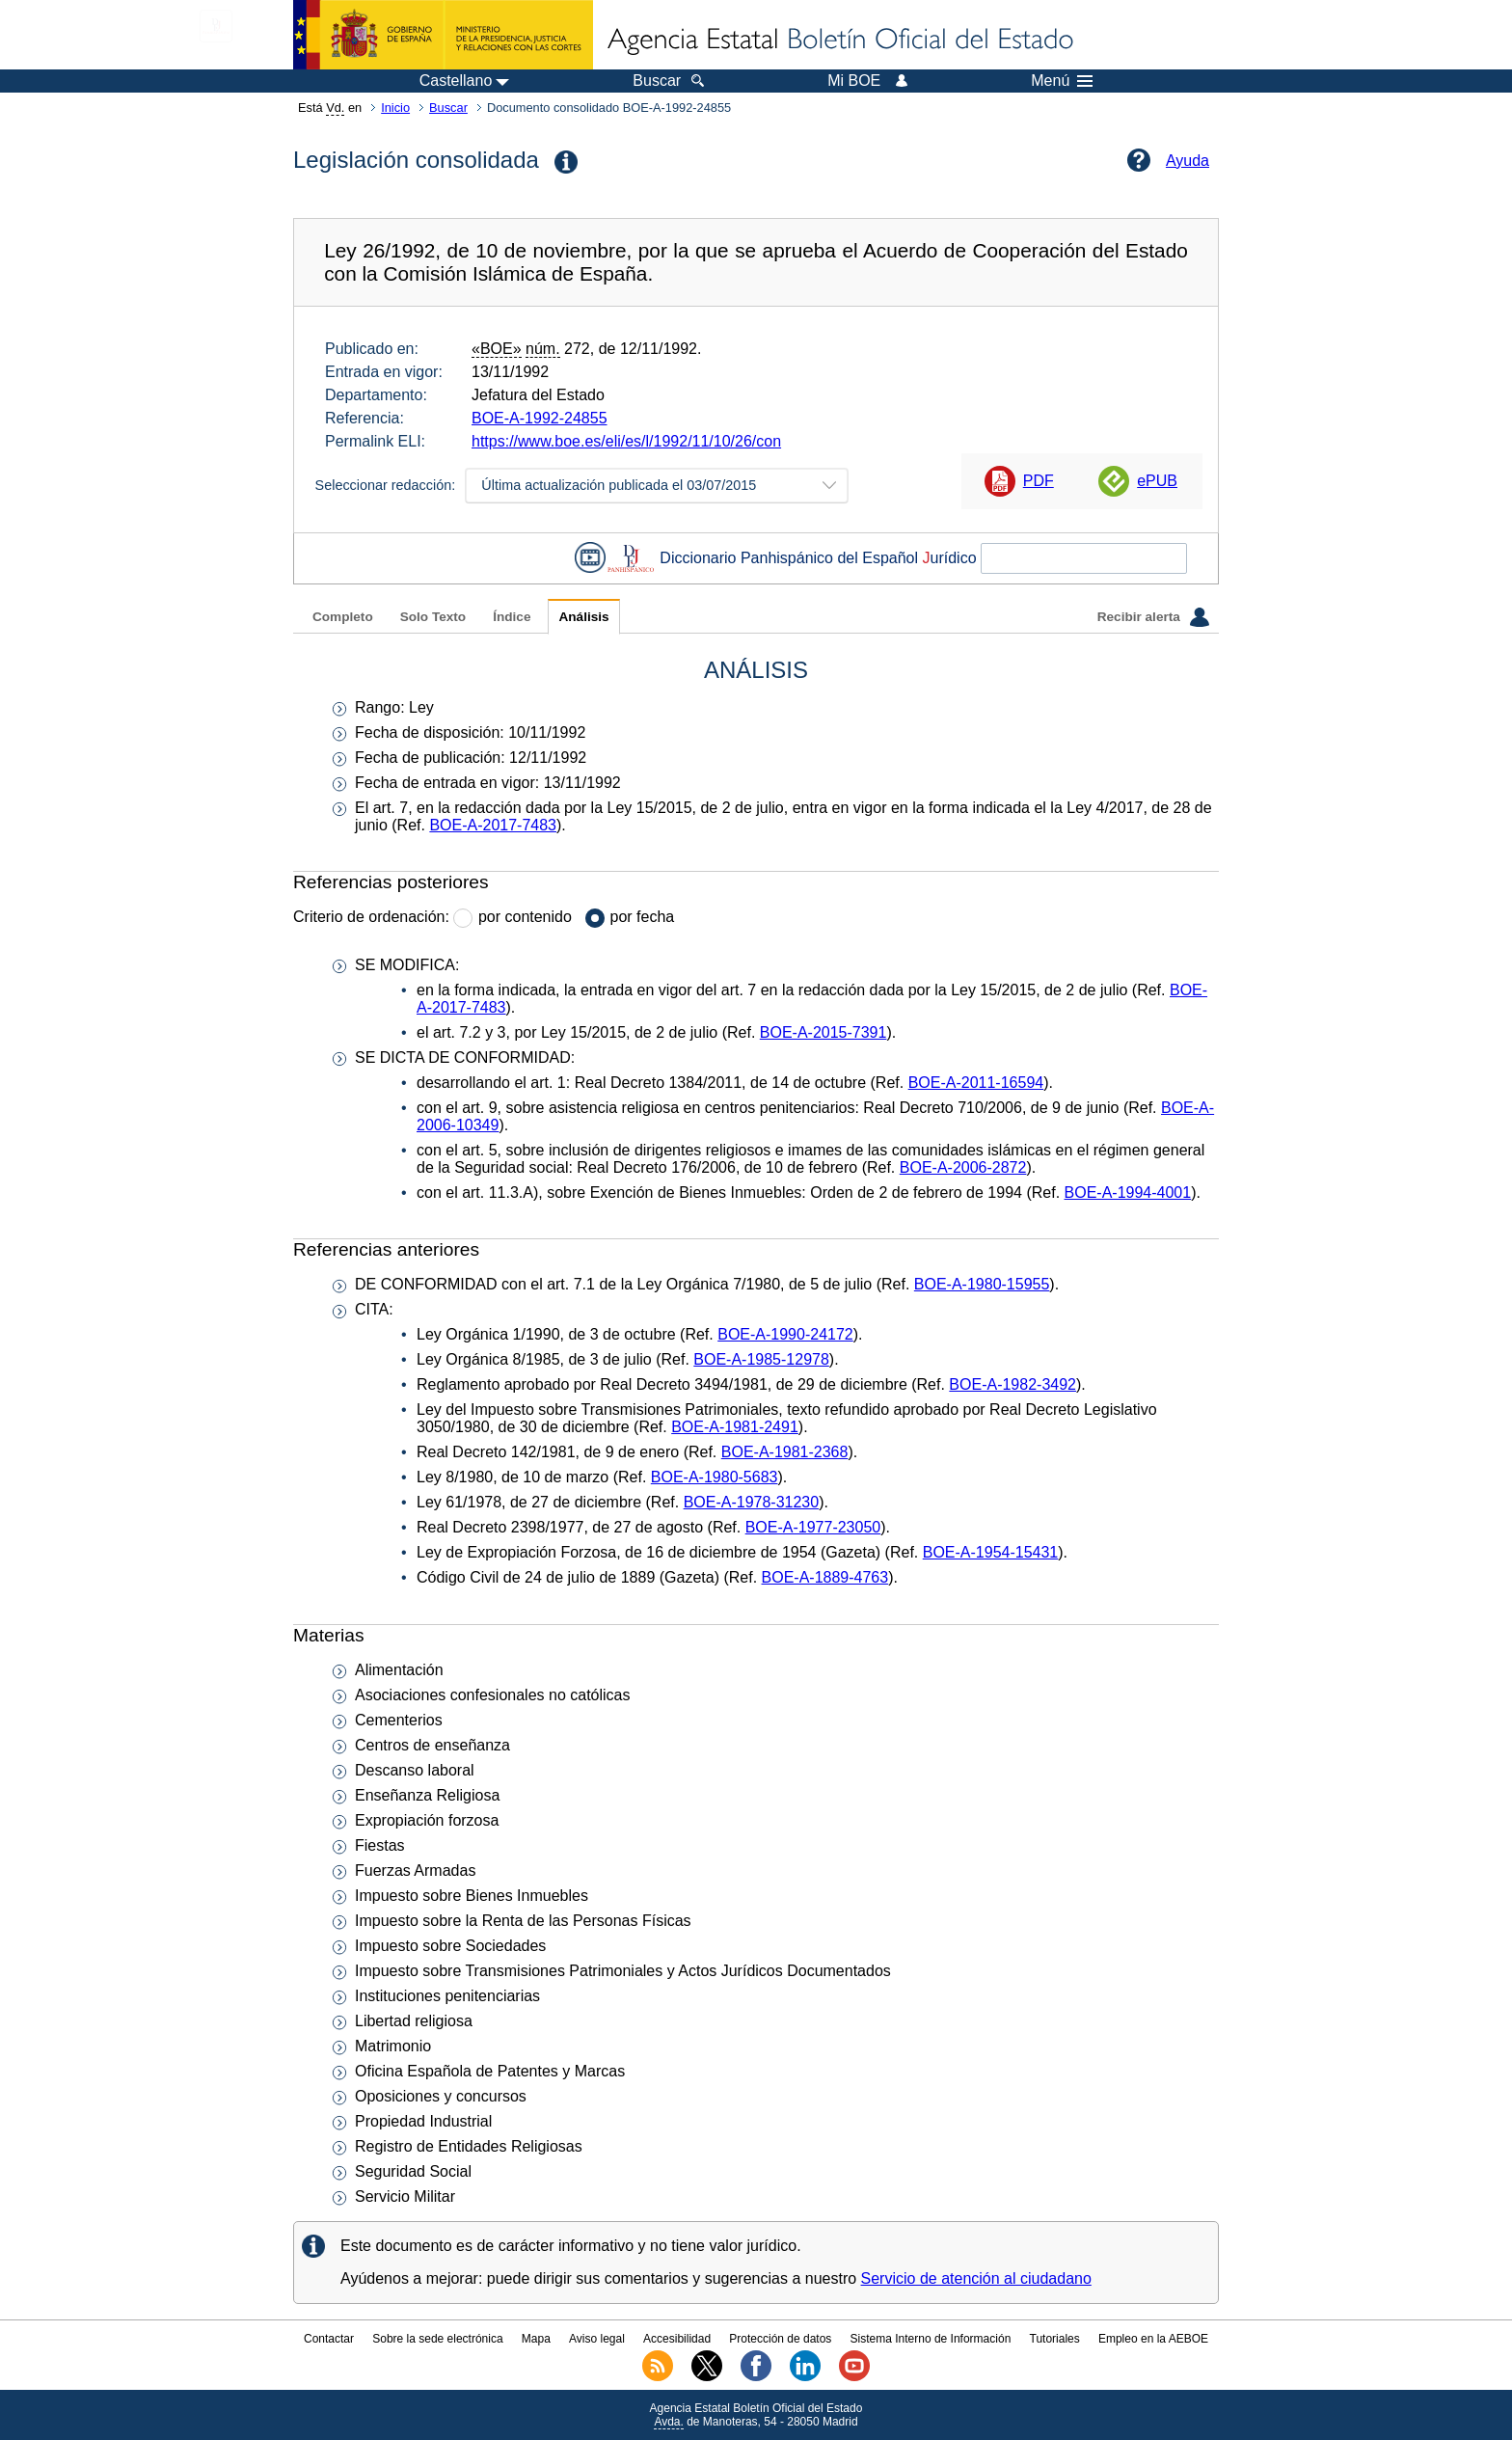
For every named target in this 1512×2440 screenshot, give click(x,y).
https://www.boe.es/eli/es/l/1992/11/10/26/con (626, 441)
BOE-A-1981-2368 (785, 1452)
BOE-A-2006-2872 (963, 1167)
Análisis (583, 617)
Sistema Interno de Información (931, 2338)
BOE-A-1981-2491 (734, 1427)
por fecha (642, 916)
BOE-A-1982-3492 (1012, 1384)
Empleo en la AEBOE (1153, 2338)
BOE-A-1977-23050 (813, 1527)
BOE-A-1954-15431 (991, 1552)
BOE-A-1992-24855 (540, 418)
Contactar (329, 2338)
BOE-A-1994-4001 (1128, 1192)
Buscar (448, 107)
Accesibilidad (677, 2338)
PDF (1038, 481)
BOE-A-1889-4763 (825, 1577)
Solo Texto (433, 617)
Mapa (536, 2338)
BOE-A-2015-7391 (823, 1032)
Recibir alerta (1153, 617)
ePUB (1157, 481)
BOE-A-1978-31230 (752, 1502)
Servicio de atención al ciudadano (976, 2278)
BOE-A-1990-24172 (785, 1334)
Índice (511, 617)
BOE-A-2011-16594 (976, 1082)
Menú (1062, 81)
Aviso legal (597, 2338)
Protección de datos (780, 2338)
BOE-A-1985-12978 (761, 1359)
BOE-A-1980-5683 (714, 1477)
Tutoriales (1055, 2338)
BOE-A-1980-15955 (982, 1284)
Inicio (395, 107)
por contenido (525, 916)
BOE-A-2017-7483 (492, 825)
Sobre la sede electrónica (437, 2338)
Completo (342, 617)
